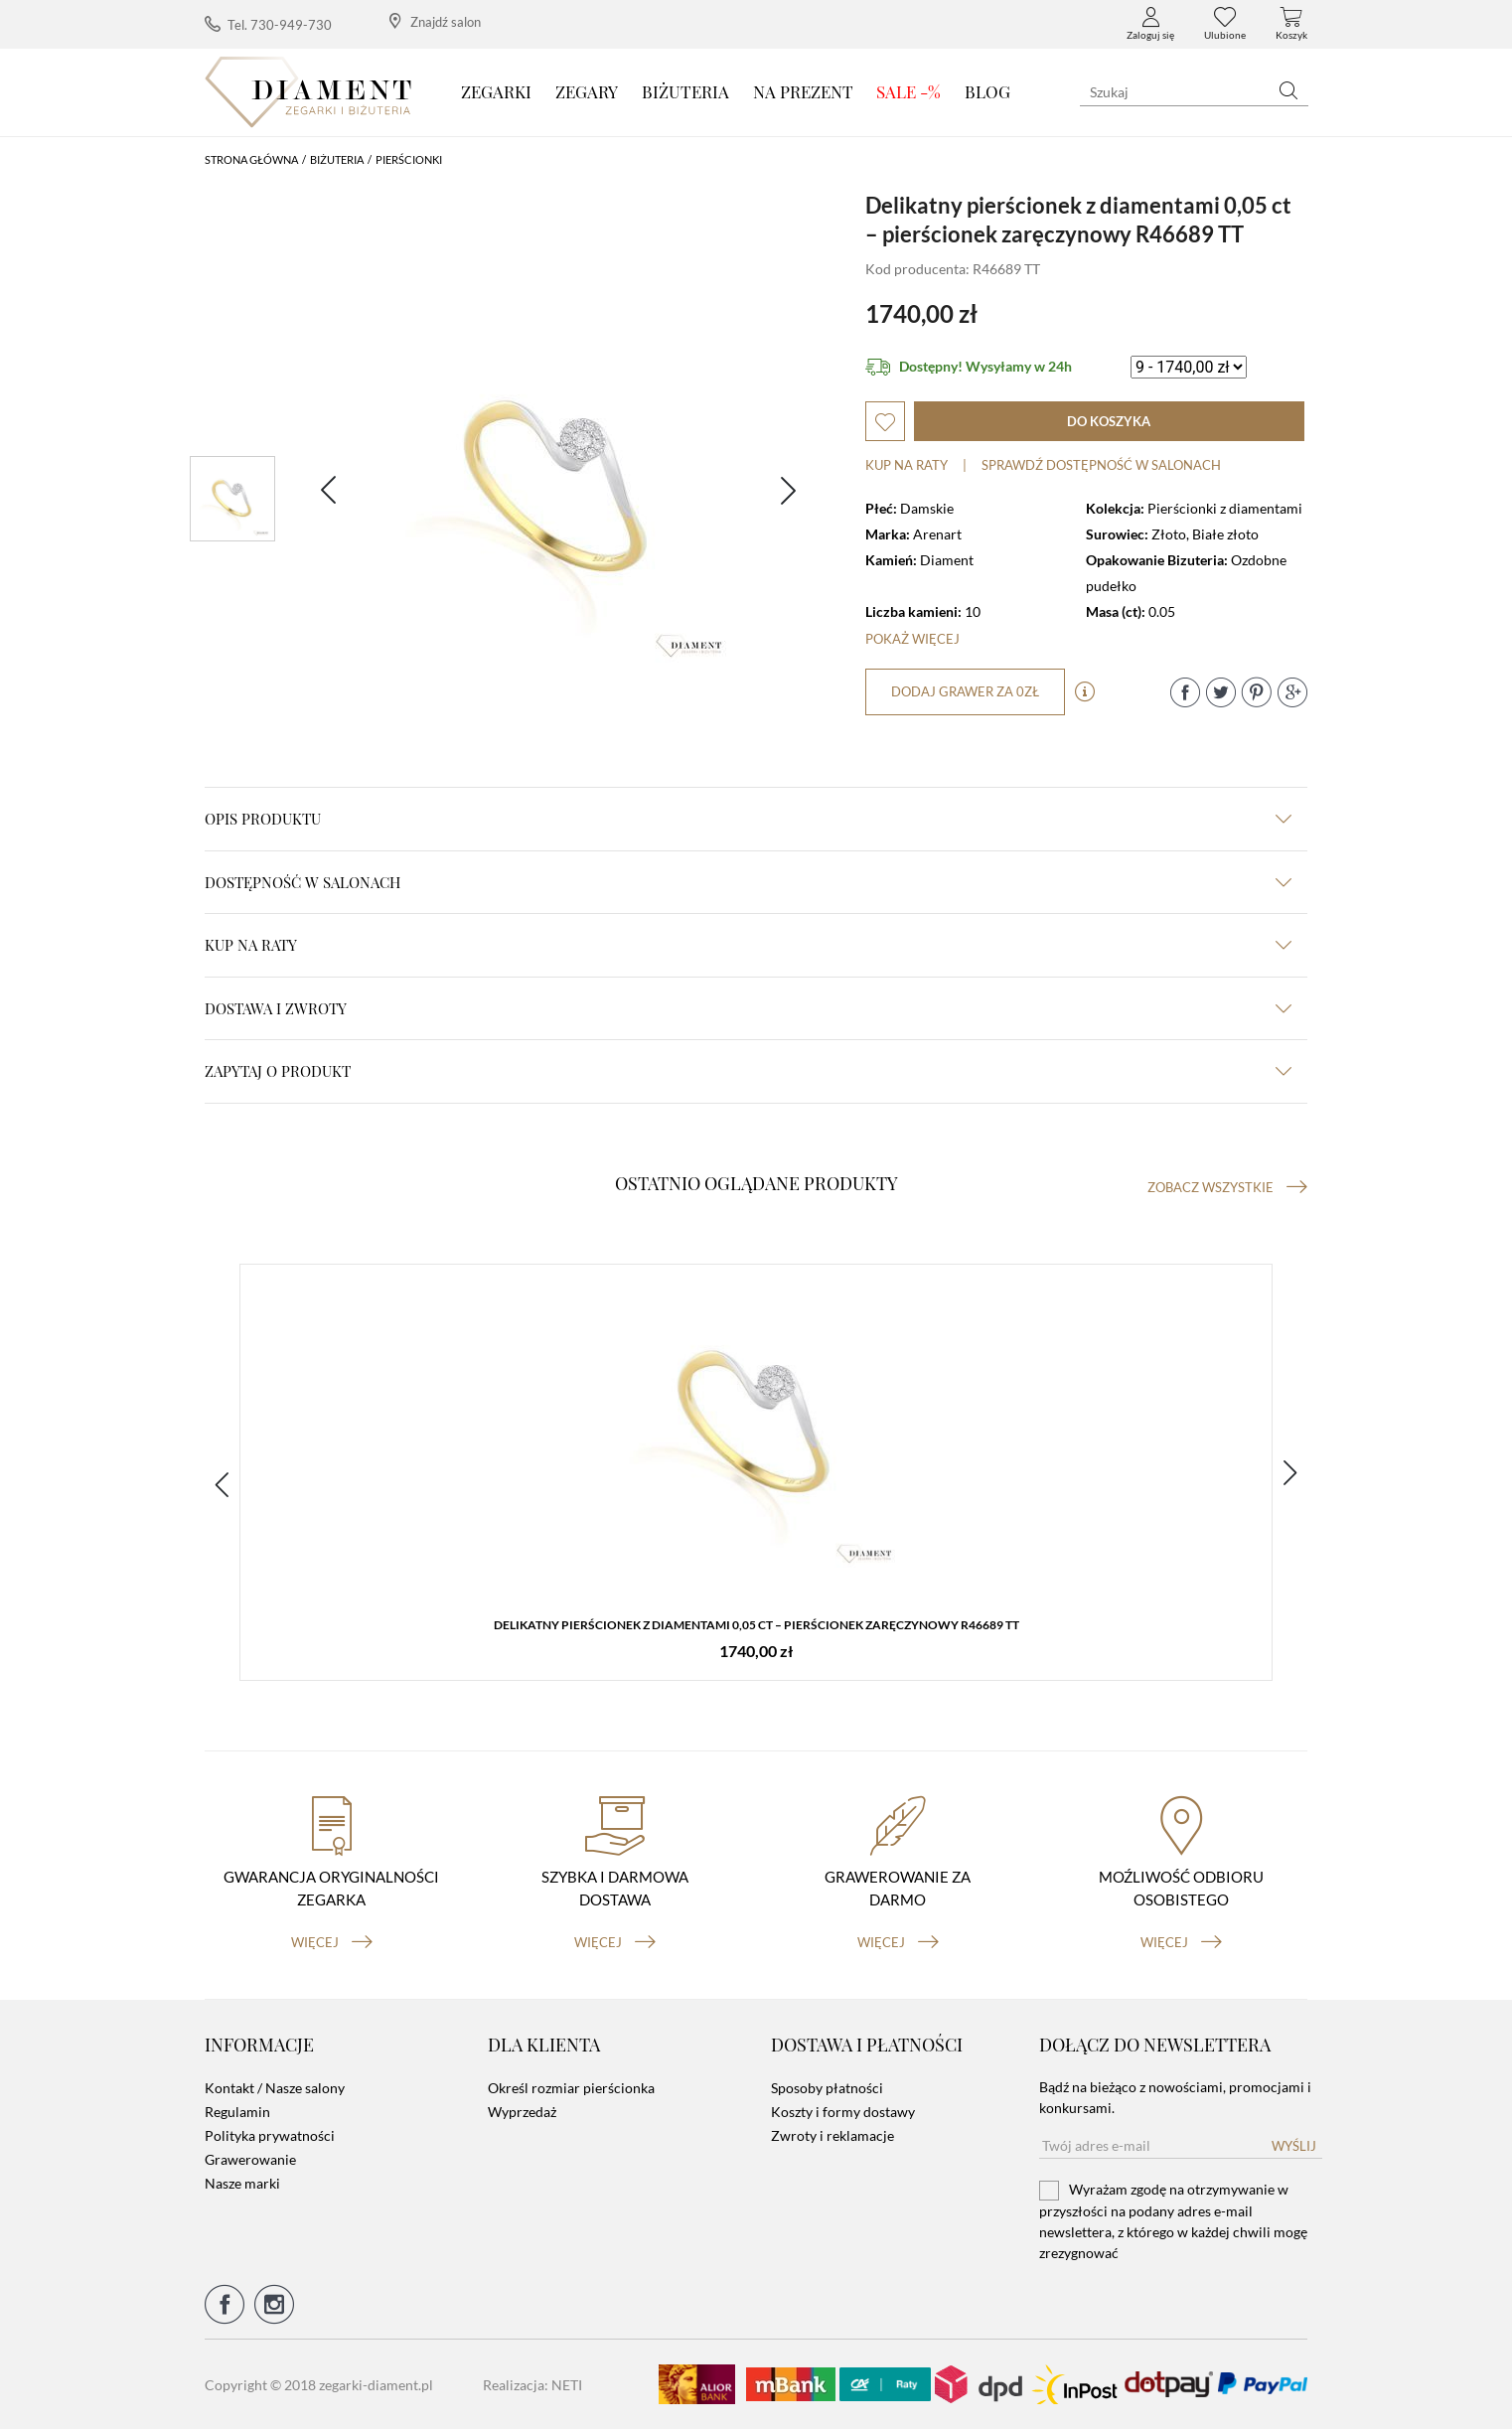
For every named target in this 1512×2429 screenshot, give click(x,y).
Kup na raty (906, 465)
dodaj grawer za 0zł (965, 691)
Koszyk (1291, 24)
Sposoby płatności (827, 2087)
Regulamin (237, 2111)
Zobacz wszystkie (1227, 1187)
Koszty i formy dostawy (843, 2111)
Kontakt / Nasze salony (275, 2087)
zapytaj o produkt (748, 1071)
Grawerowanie (250, 2159)
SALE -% (908, 91)
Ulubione (1225, 24)
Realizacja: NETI (532, 2384)
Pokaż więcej (912, 639)
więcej (332, 1942)
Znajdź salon (435, 21)
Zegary (586, 91)
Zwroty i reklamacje (832, 2135)
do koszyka (1108, 421)
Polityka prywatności (270, 2135)
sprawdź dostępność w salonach (1101, 465)
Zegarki (496, 91)
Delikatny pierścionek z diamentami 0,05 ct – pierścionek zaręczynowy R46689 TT (756, 1624)
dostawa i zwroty (748, 1008)
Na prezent (803, 91)
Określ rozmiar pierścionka (571, 2087)
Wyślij (1294, 2146)
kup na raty (748, 945)
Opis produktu (748, 819)
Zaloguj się (1150, 24)
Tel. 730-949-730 (268, 24)
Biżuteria (685, 91)
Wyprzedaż (522, 2111)
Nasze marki (242, 2183)
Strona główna (251, 159)
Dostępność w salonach (748, 882)
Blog (987, 91)
